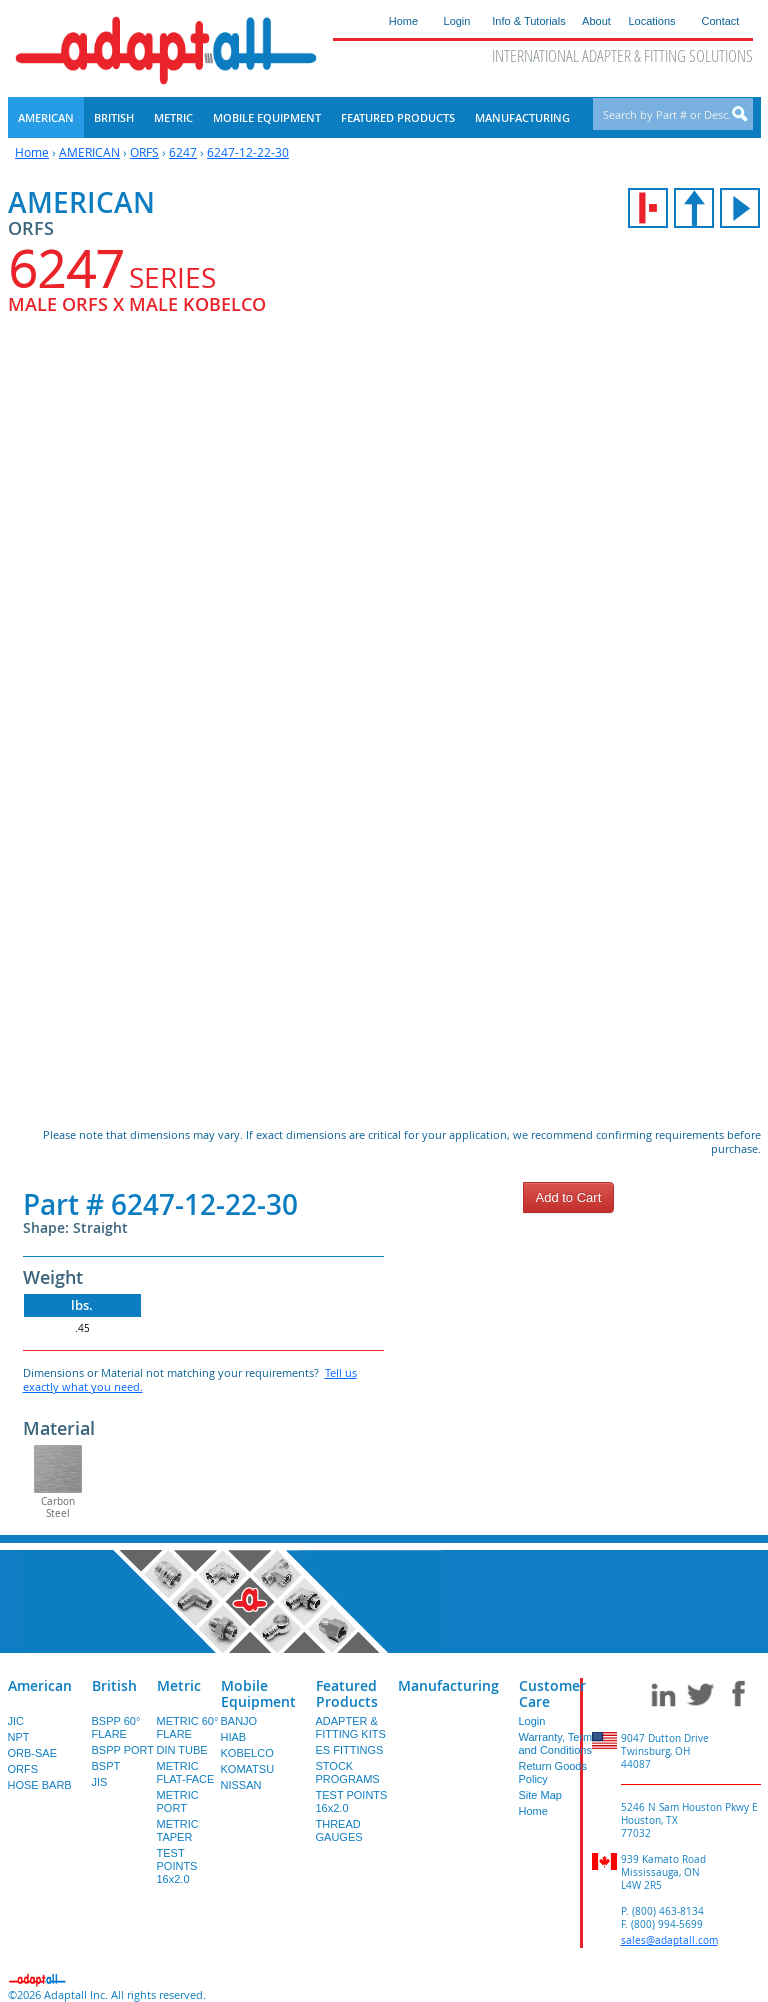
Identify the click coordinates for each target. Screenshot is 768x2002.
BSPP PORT (123, 1750)
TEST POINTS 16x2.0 (177, 1866)
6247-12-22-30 (248, 152)
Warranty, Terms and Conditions (558, 1743)
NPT (19, 1737)
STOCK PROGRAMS (348, 1772)
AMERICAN (89, 152)
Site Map (540, 1795)
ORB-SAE (33, 1753)
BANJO (239, 1721)
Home (32, 152)
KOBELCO (247, 1753)
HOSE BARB (40, 1785)
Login (532, 1721)
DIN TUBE (182, 1750)
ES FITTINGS (350, 1750)
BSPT (106, 1766)
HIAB (234, 1737)
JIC (16, 1721)
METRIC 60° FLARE (188, 1727)
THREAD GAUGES (339, 1830)
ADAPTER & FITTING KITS (351, 1727)
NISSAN (241, 1785)
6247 (183, 152)
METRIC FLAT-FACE (186, 1772)
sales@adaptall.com (669, 1940)
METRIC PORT (178, 1801)
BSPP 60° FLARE (116, 1727)
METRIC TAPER (178, 1830)
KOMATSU (248, 1769)
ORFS (144, 152)
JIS (100, 1782)
